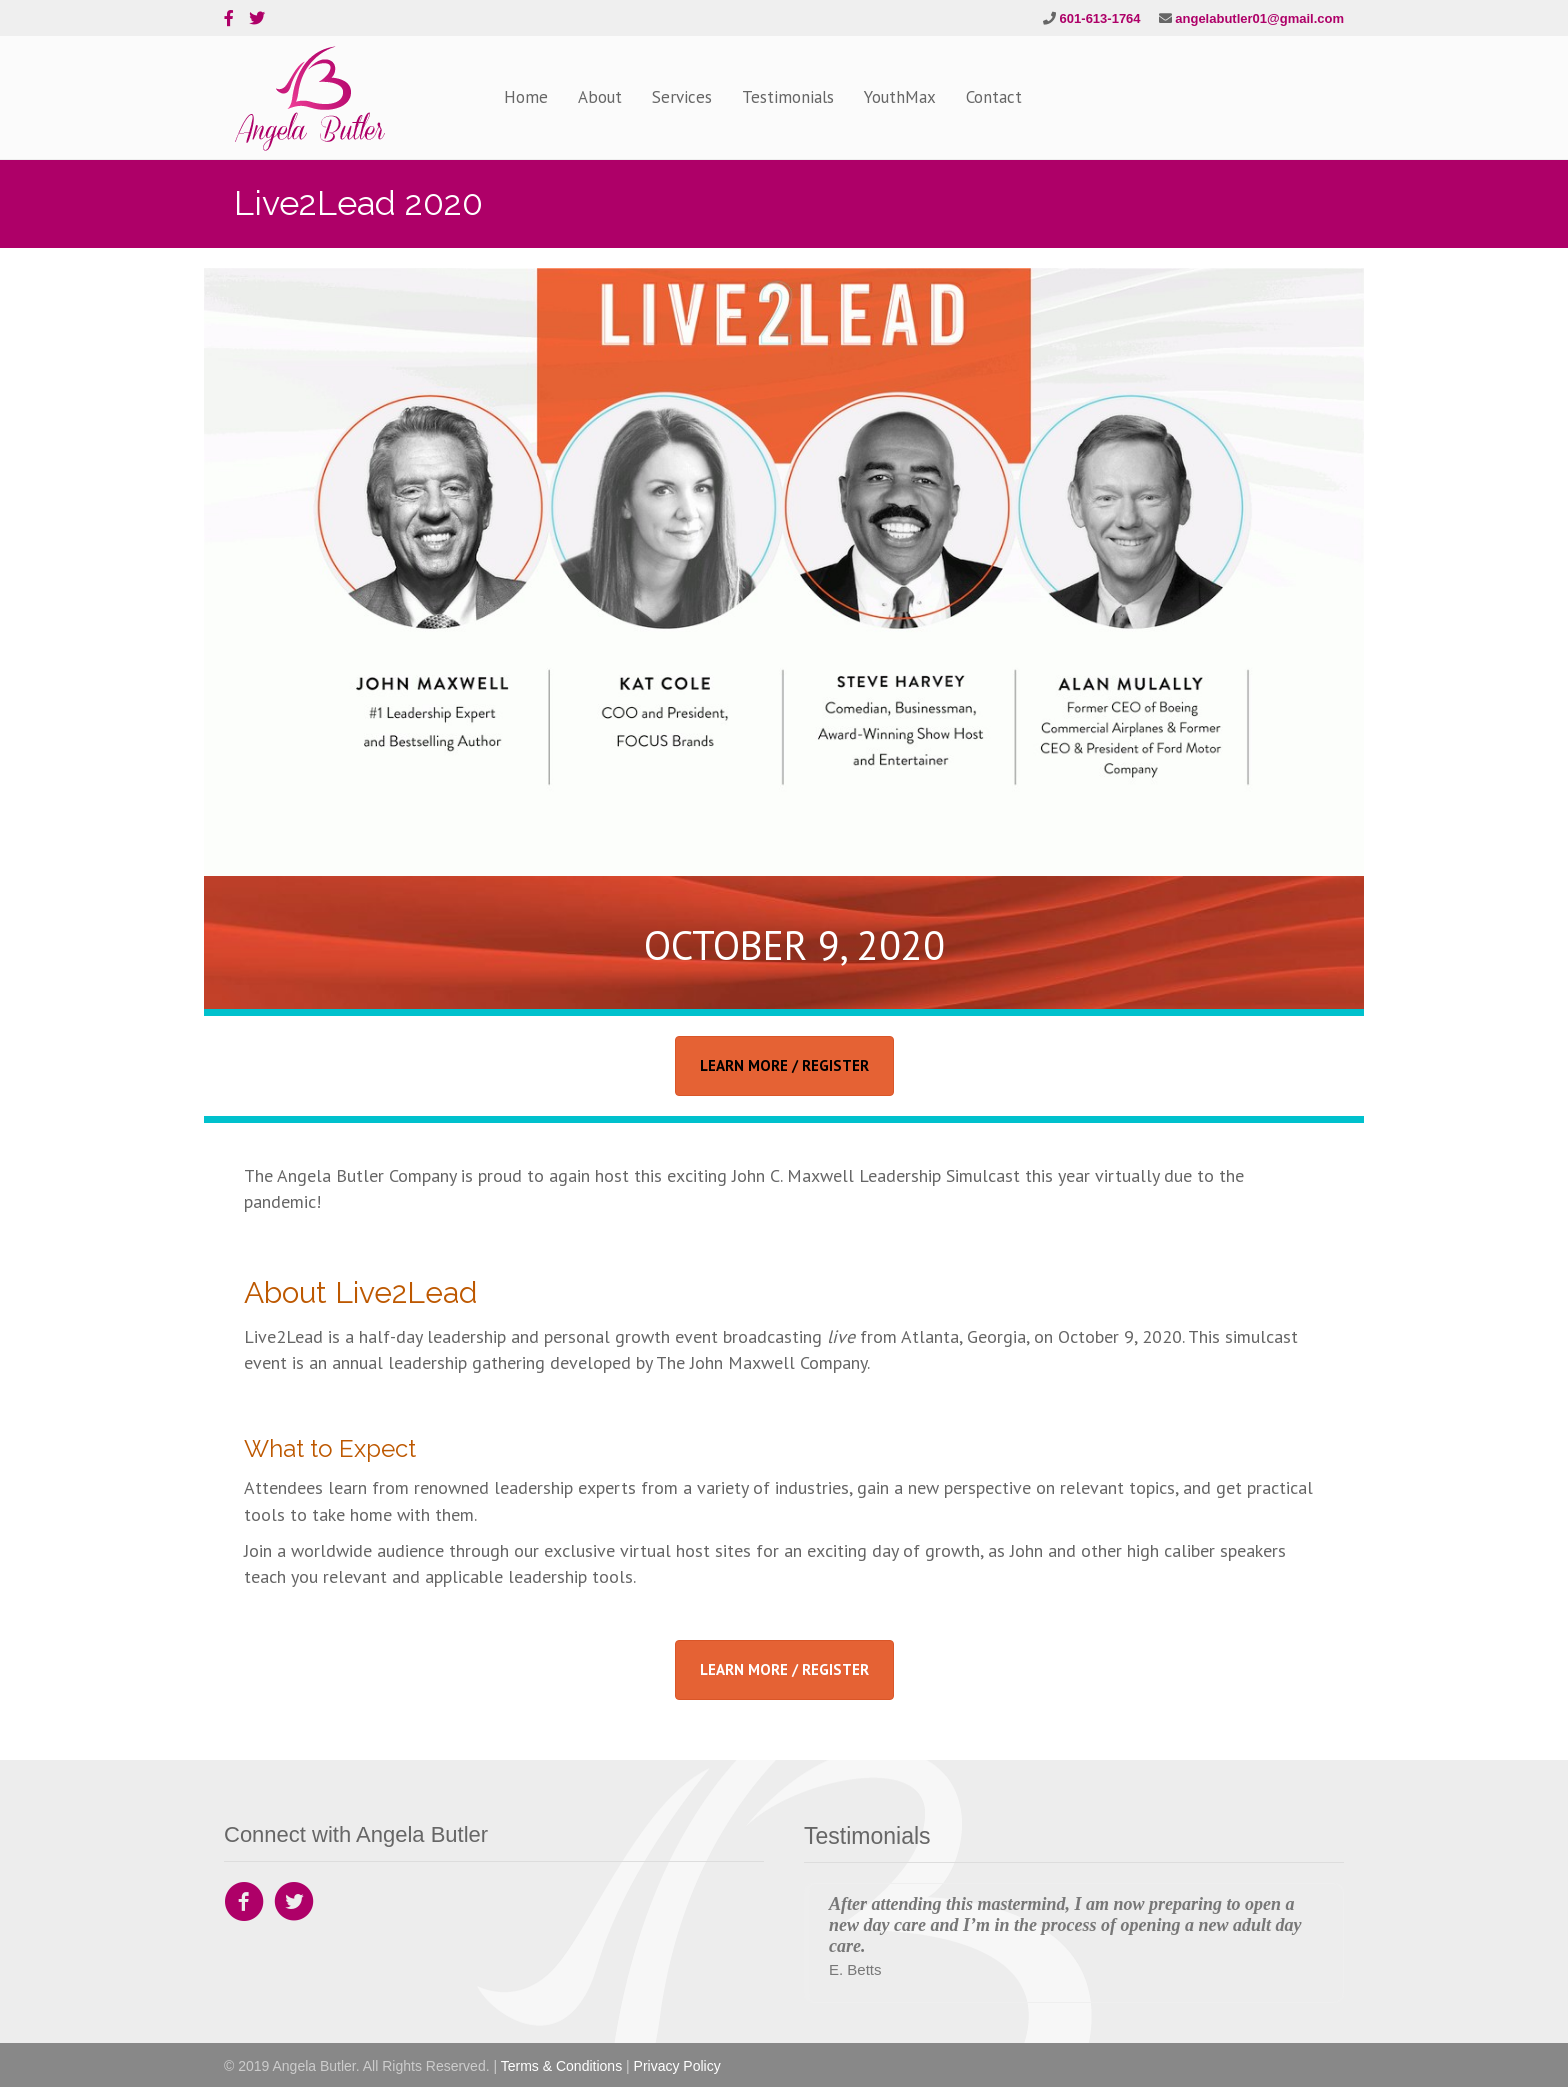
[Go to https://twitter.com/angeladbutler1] (294, 1904)
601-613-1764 (1100, 18)
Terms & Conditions (561, 2066)
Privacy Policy (677, 2066)
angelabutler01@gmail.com (1259, 18)
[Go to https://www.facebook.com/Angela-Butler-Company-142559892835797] (244, 1904)
